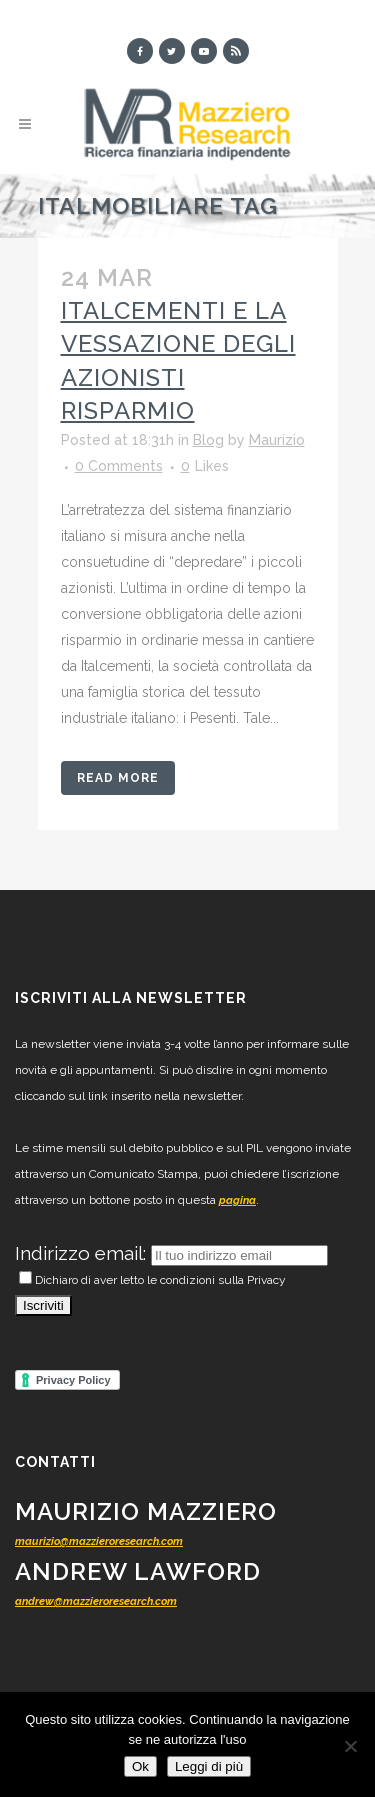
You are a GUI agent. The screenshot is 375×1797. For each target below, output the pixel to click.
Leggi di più (209, 1766)
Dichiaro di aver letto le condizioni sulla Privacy (152, 1280)
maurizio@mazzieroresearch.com (99, 1541)
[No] (350, 1746)
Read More (118, 778)
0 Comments (119, 466)
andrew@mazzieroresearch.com (96, 1601)
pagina (237, 1200)
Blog (208, 440)
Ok (140, 1766)
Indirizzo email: (83, 1253)
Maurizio (277, 440)
